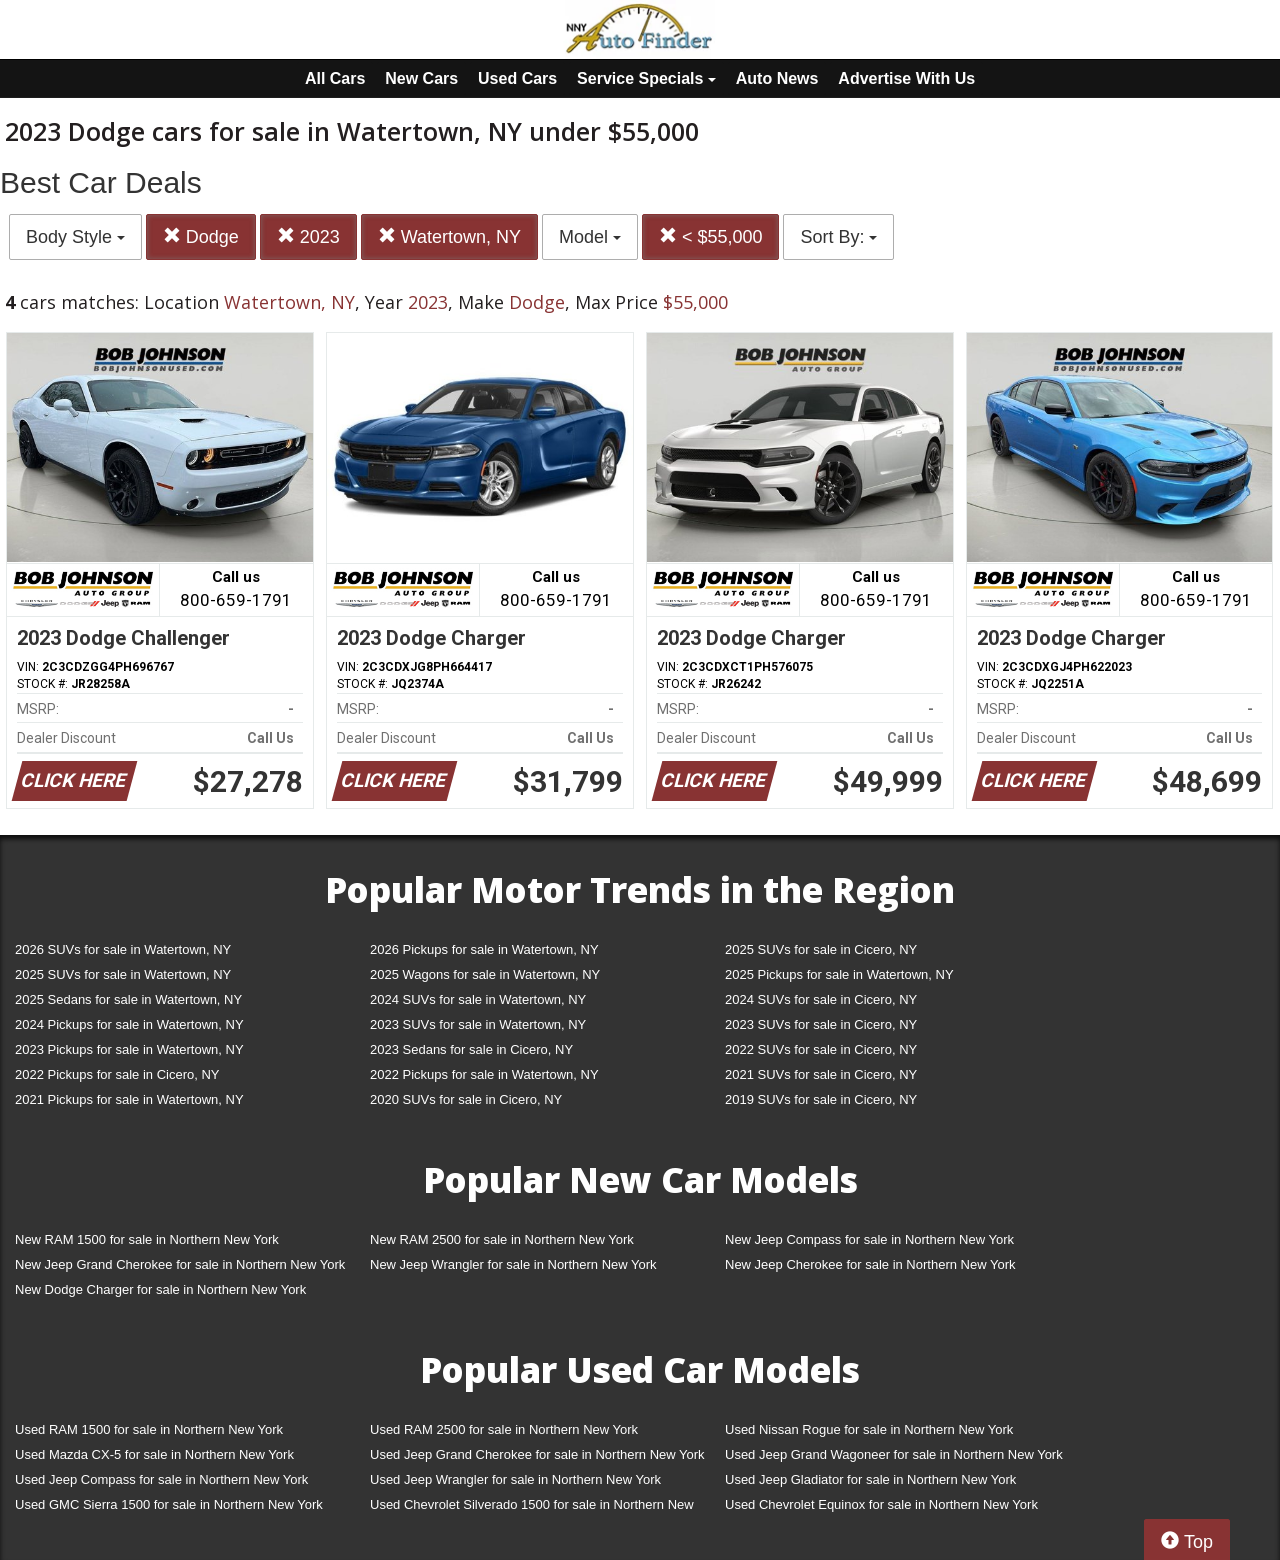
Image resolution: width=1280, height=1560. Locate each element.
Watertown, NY (449, 236)
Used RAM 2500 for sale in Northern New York (504, 1429)
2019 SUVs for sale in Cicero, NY (821, 1099)
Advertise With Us (906, 78)
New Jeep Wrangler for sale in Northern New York (513, 1264)
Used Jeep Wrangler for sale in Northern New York (515, 1479)
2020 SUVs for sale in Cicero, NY (466, 1099)
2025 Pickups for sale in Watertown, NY (839, 974)
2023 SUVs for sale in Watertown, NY (478, 1024)
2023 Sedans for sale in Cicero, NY (471, 1049)
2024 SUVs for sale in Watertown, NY (478, 999)
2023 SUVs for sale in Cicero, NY (821, 1024)
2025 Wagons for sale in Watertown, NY (485, 974)
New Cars (421, 78)
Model (590, 237)
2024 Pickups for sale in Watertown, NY (129, 1024)
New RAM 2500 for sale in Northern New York (502, 1239)
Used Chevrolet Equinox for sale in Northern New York (881, 1504)
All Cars (335, 78)
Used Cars (517, 78)
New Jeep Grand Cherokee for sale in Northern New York (180, 1264)
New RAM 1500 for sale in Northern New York (147, 1239)
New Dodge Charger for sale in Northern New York (160, 1289)
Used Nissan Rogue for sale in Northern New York (869, 1429)
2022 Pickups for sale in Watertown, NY (484, 1074)
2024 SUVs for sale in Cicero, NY (821, 999)
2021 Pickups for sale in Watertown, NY (129, 1099)
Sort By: (838, 237)
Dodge (201, 236)
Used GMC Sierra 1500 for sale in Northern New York (169, 1504)
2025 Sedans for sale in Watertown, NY (128, 999)
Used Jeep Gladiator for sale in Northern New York (870, 1479)
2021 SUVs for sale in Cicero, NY (821, 1074)
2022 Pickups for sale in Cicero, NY (117, 1074)
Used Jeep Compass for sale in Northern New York (161, 1479)
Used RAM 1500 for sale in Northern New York (149, 1429)
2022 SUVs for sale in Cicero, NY (821, 1049)
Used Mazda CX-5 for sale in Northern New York (154, 1454)
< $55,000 (711, 236)
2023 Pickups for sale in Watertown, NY (129, 1049)
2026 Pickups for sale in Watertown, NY (484, 949)
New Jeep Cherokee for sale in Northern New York (870, 1264)
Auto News (777, 78)
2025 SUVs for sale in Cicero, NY (821, 949)
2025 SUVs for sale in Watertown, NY (123, 974)
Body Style (75, 237)
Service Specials (646, 78)
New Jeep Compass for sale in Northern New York (869, 1239)
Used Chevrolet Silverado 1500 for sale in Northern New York (532, 1508)
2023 (308, 236)
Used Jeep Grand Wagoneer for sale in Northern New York (894, 1454)
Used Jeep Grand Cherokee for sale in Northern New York (537, 1454)
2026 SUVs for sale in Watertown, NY (123, 949)
